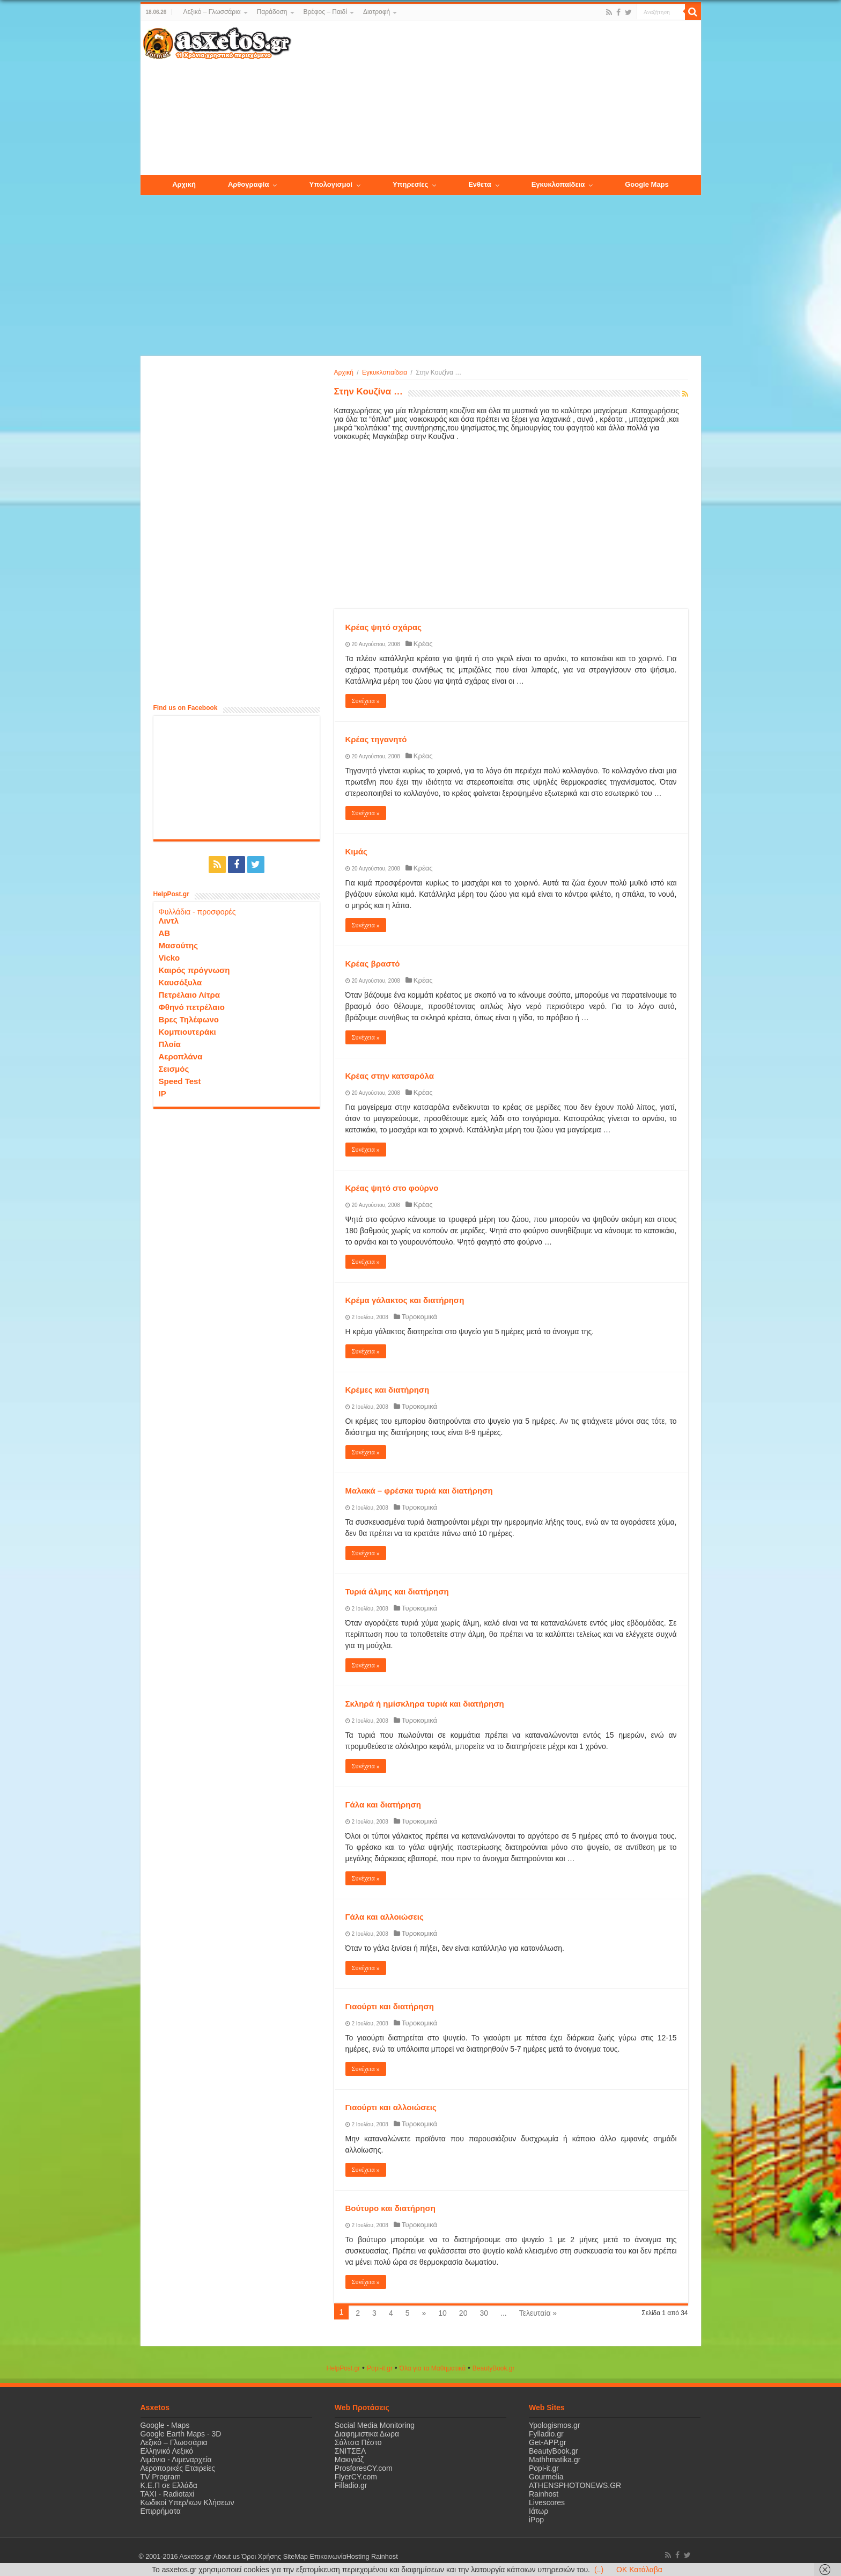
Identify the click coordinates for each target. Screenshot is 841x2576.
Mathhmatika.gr (554, 2459)
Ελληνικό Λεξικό (167, 2451)
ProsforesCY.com (364, 2468)
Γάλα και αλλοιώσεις (384, 1916)
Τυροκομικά (419, 1317)
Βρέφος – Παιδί (325, 12)
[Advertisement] (495, 98)
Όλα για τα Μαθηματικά (433, 2368)
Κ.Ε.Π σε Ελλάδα (169, 2485)
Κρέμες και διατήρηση (387, 1389)
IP (162, 1093)
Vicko (169, 957)
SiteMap (295, 2556)
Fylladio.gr (546, 2433)
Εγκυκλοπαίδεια (384, 372)
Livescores (547, 2502)
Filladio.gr (351, 2485)
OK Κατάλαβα (639, 2569)
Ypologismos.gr (554, 2425)
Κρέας (423, 644)
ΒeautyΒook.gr (494, 2368)
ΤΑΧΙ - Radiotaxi (168, 2494)
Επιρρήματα (161, 2511)
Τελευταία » (538, 2313)
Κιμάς (356, 851)
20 (463, 2313)
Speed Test (180, 1081)
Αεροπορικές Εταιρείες (178, 2468)
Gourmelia (546, 2476)
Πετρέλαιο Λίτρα (189, 994)
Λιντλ (169, 920)
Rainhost (543, 2494)
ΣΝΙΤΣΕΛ (350, 2451)
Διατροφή (376, 12)
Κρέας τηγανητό (376, 739)
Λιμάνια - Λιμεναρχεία (176, 2459)
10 (442, 2313)
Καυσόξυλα (180, 982)
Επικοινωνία (327, 2556)
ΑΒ (165, 933)
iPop (536, 2519)
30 (483, 2313)
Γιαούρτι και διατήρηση (389, 2006)
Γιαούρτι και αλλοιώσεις (391, 2107)
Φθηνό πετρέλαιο (192, 1007)
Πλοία (170, 1044)
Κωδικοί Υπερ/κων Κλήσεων (187, 2502)
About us (226, 2556)
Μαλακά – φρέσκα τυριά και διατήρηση (419, 1490)
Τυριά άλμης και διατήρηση (397, 1591)
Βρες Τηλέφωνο (189, 1019)
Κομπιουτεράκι (187, 1031)
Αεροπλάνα (181, 1056)
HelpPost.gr (343, 2368)
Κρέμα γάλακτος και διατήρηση (404, 1300)
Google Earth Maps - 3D (181, 2433)
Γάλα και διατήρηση (383, 1804)
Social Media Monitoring (375, 2425)
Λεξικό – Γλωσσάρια (211, 12)
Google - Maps (165, 2425)
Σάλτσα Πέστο (358, 2442)
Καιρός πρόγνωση (194, 970)
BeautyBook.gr (553, 2451)
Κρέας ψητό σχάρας (383, 627)
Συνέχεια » (366, 701)
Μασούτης (178, 945)
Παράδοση (272, 12)
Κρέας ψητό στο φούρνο (392, 1187)
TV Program (161, 2476)
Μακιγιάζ (349, 2459)
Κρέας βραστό (372, 963)
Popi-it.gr (380, 2368)
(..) (598, 2569)
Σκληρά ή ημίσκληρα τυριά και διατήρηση (424, 1703)
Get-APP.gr (547, 2442)
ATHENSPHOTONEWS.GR (575, 2485)
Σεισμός (174, 1068)
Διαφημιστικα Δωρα (367, 2433)
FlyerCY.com (356, 2476)
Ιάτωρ (538, 2511)
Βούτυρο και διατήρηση (390, 2208)
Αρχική (343, 372)
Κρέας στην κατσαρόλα (389, 1075)
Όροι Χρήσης (261, 2556)
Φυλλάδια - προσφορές (197, 912)
